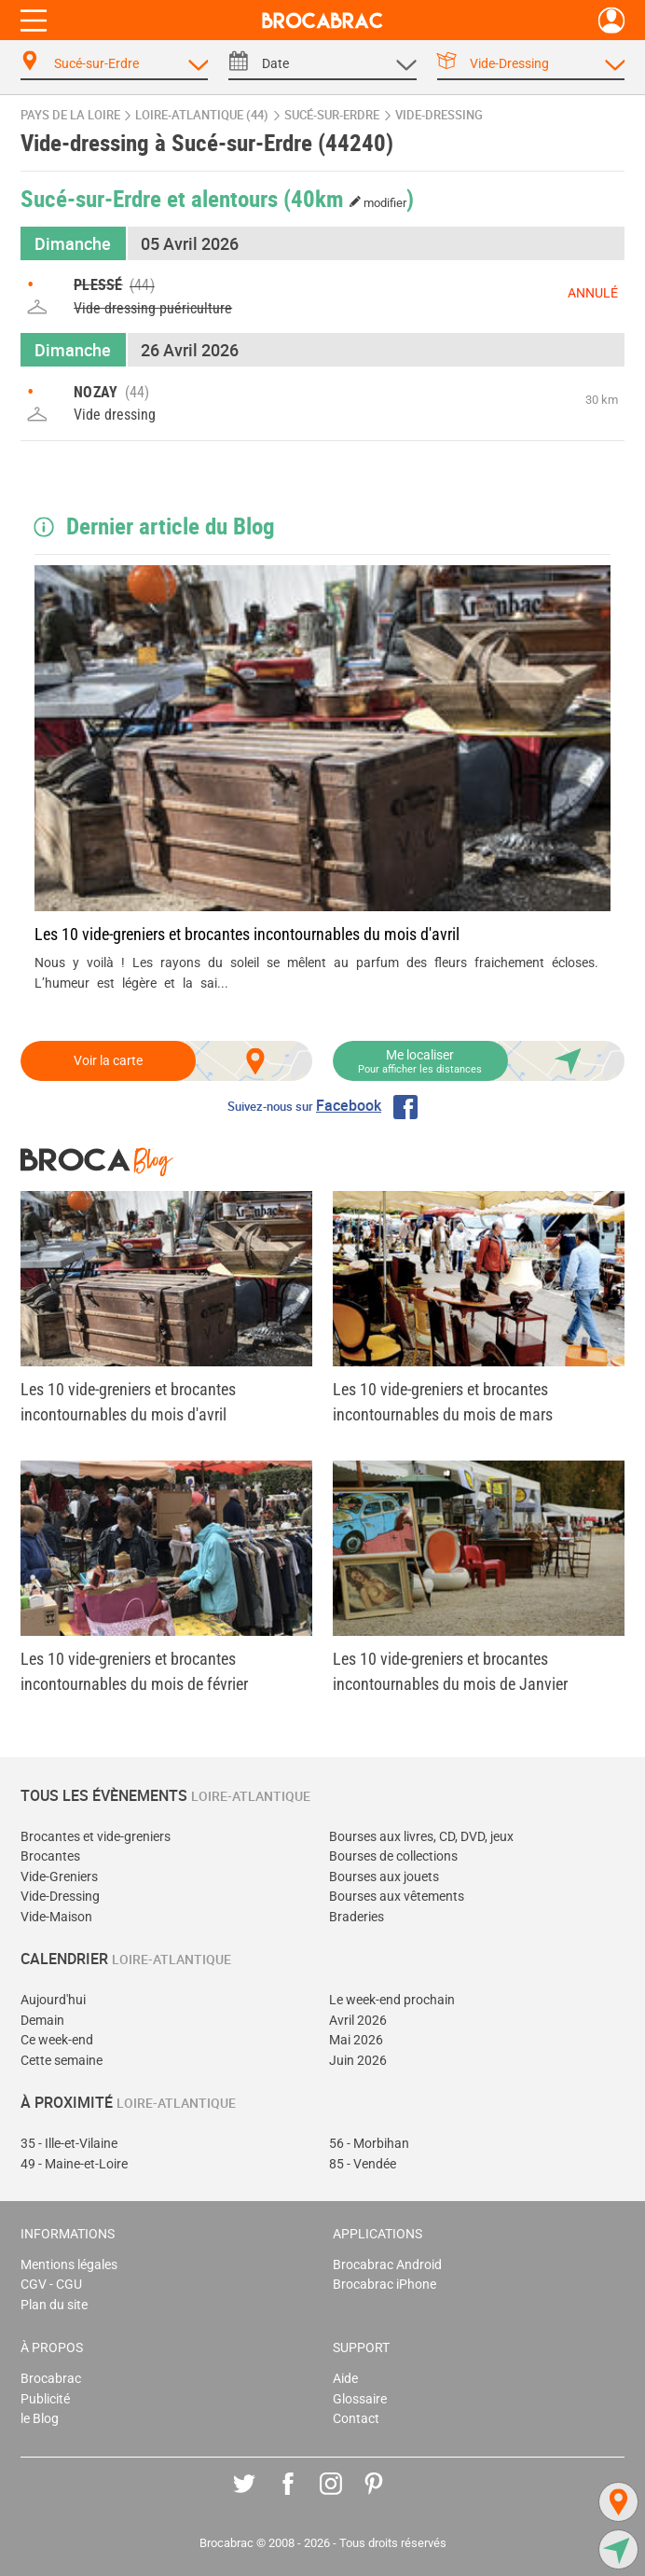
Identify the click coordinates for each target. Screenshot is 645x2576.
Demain (42, 2021)
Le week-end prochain (392, 2000)
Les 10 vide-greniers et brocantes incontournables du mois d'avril (247, 934)
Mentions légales (69, 2265)
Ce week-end (57, 2040)
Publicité (45, 2399)
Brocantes (50, 1856)
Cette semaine (62, 2061)
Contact (356, 2419)
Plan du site (54, 2305)
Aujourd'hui (53, 2000)
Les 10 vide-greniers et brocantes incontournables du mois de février (134, 1671)
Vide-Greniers (59, 1877)
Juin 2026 (358, 2061)
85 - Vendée (362, 2164)
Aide (345, 2379)
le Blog (40, 2419)
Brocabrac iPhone (384, 2284)
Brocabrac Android (387, 2265)
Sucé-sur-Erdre (331, 115)
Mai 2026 (356, 2040)
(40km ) (349, 198)
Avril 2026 (358, 2021)
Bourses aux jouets (384, 1877)
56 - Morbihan (369, 2144)
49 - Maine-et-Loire (74, 2164)
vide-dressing (439, 115)
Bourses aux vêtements (396, 1896)
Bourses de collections (393, 1856)
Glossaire (360, 2399)
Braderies (356, 1917)
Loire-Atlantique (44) (201, 115)
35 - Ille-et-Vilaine (69, 2144)
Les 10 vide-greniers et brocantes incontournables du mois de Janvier (450, 1671)
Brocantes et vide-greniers (96, 1837)
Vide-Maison (56, 1917)
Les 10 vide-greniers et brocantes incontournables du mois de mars (443, 1401)
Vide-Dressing (60, 1896)
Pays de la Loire (70, 115)
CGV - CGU (51, 2284)
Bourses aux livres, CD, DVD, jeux (421, 1837)
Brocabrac (51, 2379)
